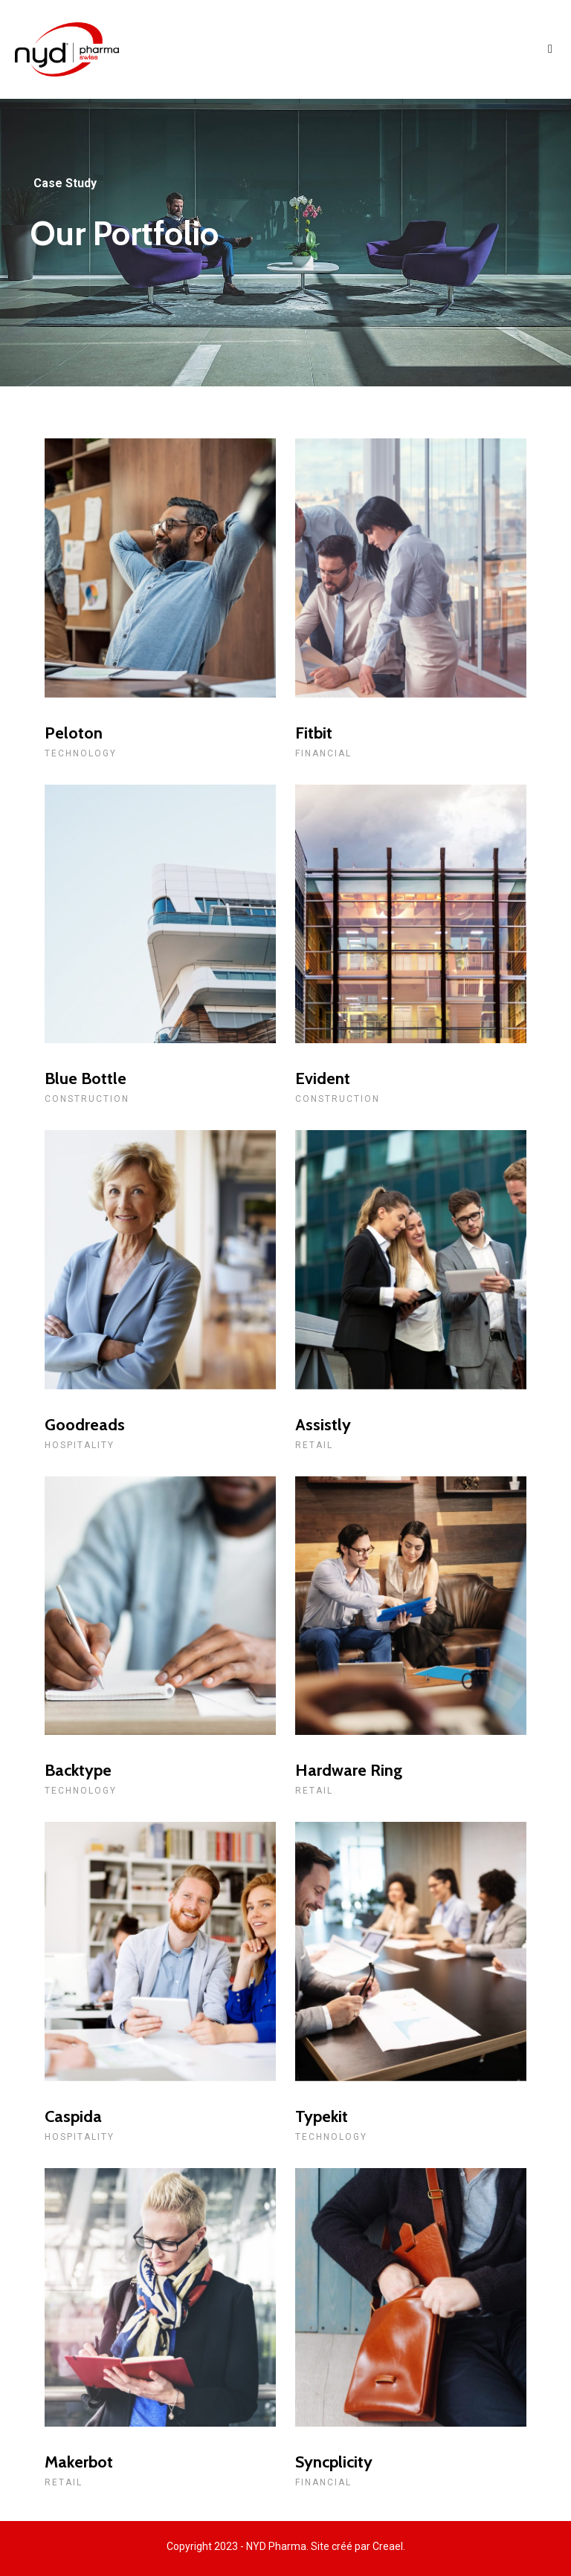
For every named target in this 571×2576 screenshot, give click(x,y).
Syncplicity (333, 2462)
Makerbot (79, 2462)
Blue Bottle (85, 1078)
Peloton (74, 733)
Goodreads (85, 1425)
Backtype (78, 1770)
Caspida (73, 2116)
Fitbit (313, 733)
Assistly (323, 1425)
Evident (322, 1078)
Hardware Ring (348, 1770)
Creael (387, 2546)
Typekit (321, 2116)
